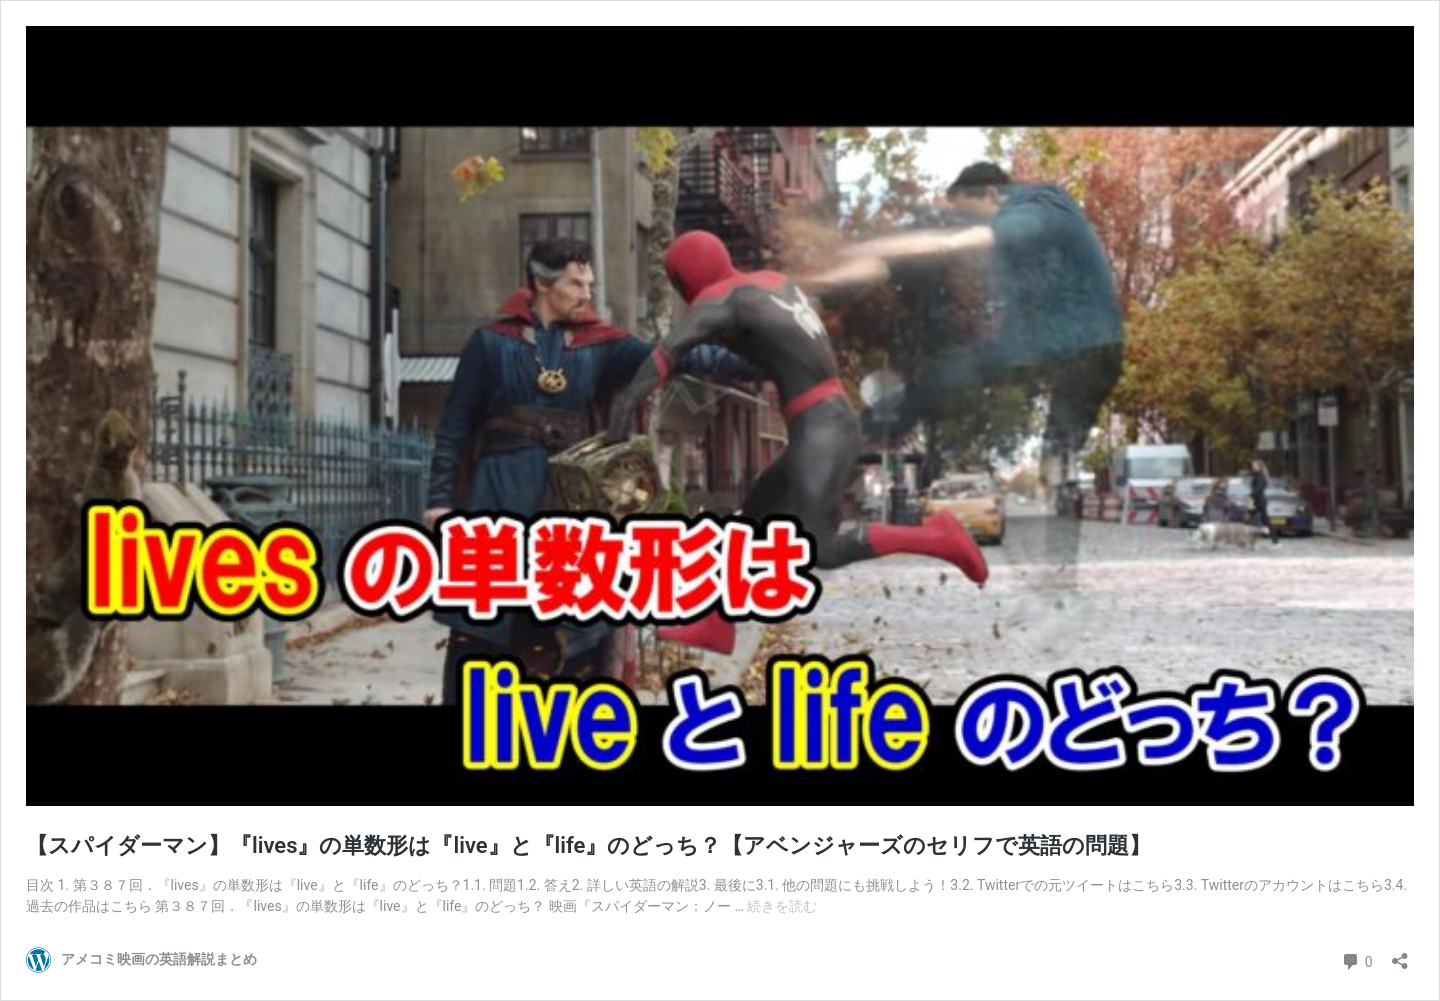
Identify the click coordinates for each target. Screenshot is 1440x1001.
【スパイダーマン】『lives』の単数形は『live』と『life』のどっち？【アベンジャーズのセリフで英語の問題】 (588, 845)
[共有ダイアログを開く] (1400, 954)
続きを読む (782, 906)
